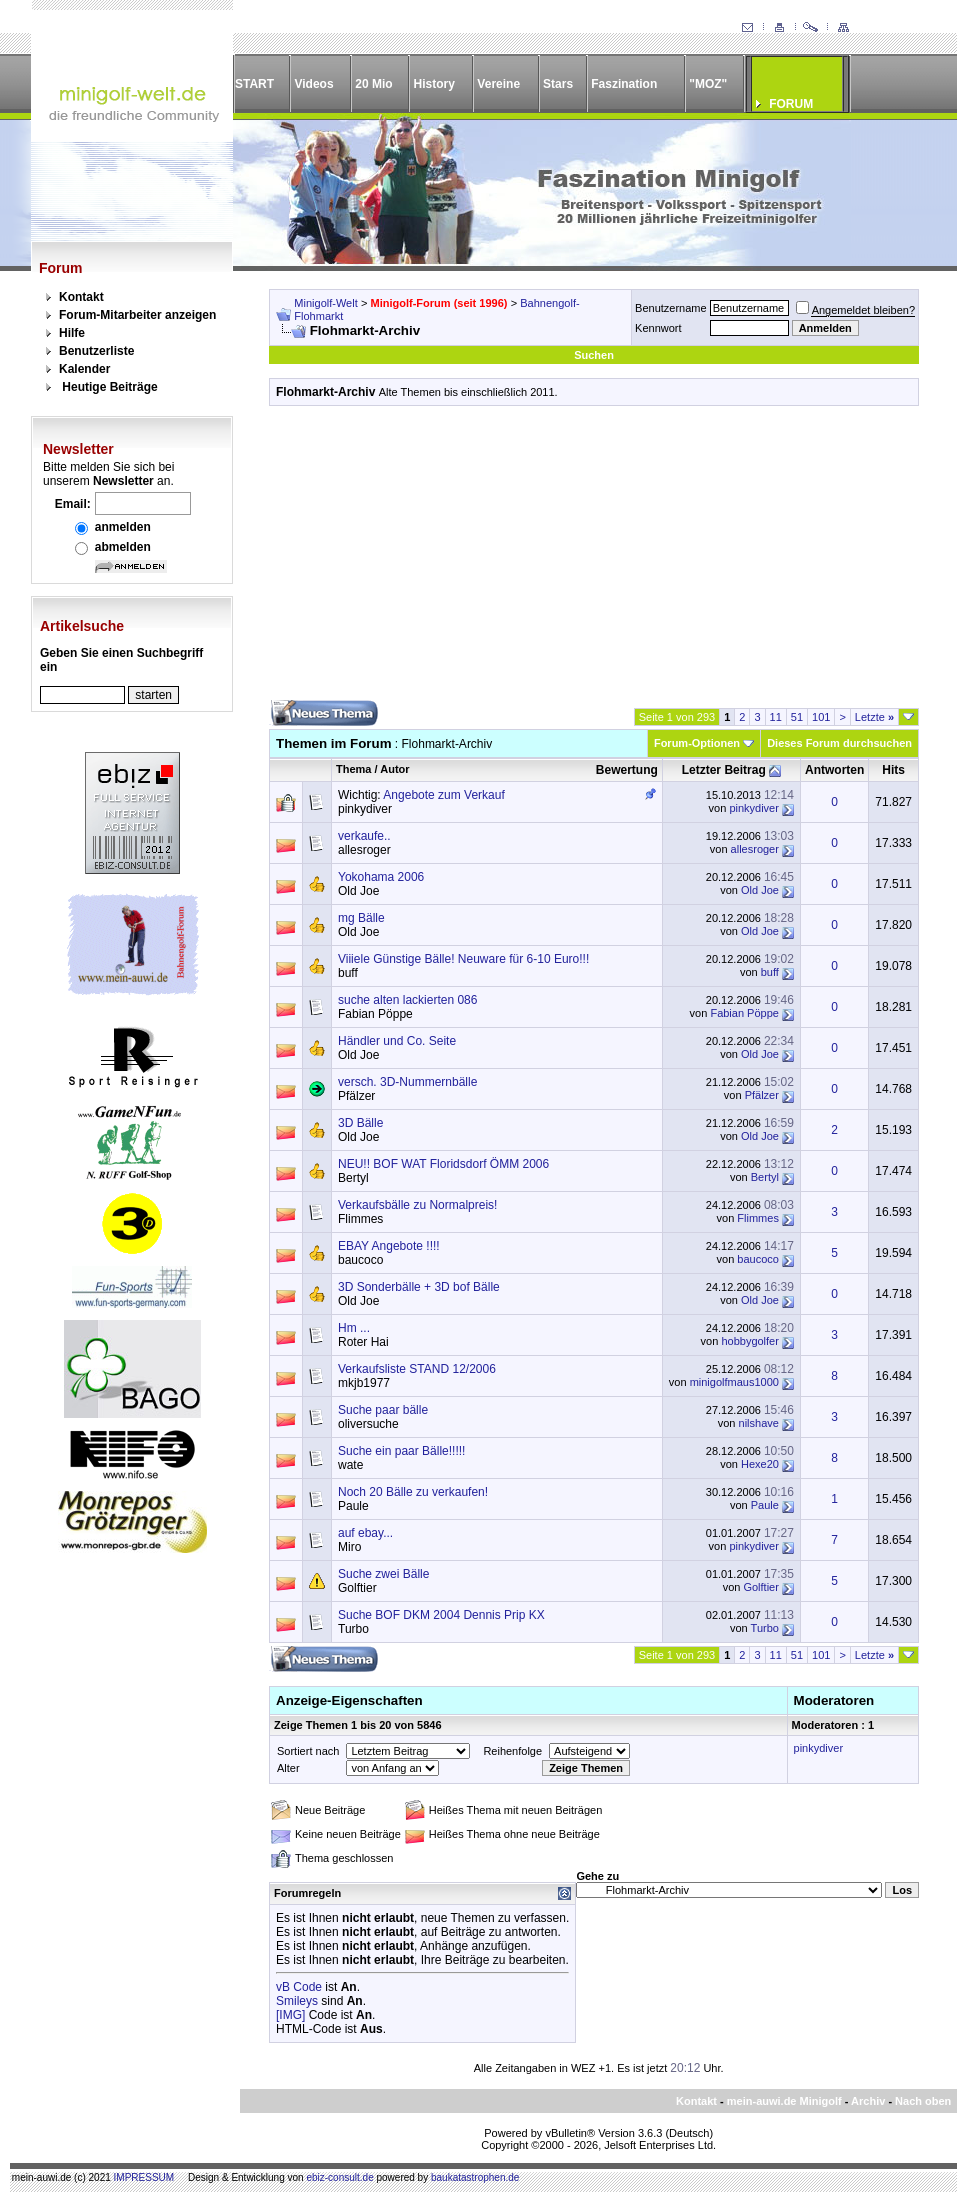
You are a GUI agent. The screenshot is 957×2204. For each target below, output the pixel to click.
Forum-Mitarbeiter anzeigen (137, 315)
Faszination (624, 84)
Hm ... (354, 1328)
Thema (353, 769)
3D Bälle (360, 1123)
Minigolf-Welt (325, 303)
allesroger (364, 850)
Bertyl (353, 1178)
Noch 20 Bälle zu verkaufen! (413, 1492)
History (434, 84)
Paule (353, 1506)
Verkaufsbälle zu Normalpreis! (417, 1205)
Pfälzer (356, 1096)
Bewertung (627, 770)
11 (776, 717)
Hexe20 (760, 1464)
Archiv (868, 2101)
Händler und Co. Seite (397, 1041)
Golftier (357, 1588)
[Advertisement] (594, 560)
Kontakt (81, 297)
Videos (313, 84)
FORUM (791, 104)
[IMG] (290, 2015)
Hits (893, 770)
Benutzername (671, 308)
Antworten (834, 770)
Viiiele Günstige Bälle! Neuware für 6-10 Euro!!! (463, 959)
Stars (558, 84)
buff (348, 973)
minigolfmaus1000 (734, 1382)
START (254, 84)
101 (821, 717)
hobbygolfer (750, 1341)
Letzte (874, 717)
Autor (394, 769)
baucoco (360, 1260)
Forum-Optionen (697, 743)
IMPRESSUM (144, 2177)
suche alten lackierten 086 (407, 1000)
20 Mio (373, 84)
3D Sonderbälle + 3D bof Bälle (419, 1287)
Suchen (594, 355)
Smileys (297, 2001)
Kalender (84, 369)
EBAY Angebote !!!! (389, 1246)
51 (797, 717)
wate (350, 1465)
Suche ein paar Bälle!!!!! (401, 1451)
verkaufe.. (364, 836)
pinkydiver (365, 809)
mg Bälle (361, 918)
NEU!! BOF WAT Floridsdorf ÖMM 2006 (443, 1164)
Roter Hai (363, 1342)
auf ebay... (365, 1533)
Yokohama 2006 (381, 877)
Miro (349, 1547)
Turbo (353, 1629)
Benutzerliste (96, 351)
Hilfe (72, 333)
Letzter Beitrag (724, 770)
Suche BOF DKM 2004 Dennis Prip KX (441, 1615)
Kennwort (658, 328)
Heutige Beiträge (109, 387)
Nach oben (923, 2101)
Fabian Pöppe (375, 1014)
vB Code (299, 1987)
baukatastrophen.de (475, 2177)
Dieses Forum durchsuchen (839, 743)
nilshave (759, 1423)
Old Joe (358, 891)
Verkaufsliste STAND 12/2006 (417, 1369)
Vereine (498, 84)
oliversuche (368, 1424)
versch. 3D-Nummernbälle (407, 1082)
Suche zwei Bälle (383, 1574)
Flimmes (360, 1219)
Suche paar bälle (383, 1410)
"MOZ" (708, 84)
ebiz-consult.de (339, 2177)
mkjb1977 (364, 1383)
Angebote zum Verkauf (443, 795)
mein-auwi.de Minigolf (784, 2101)
